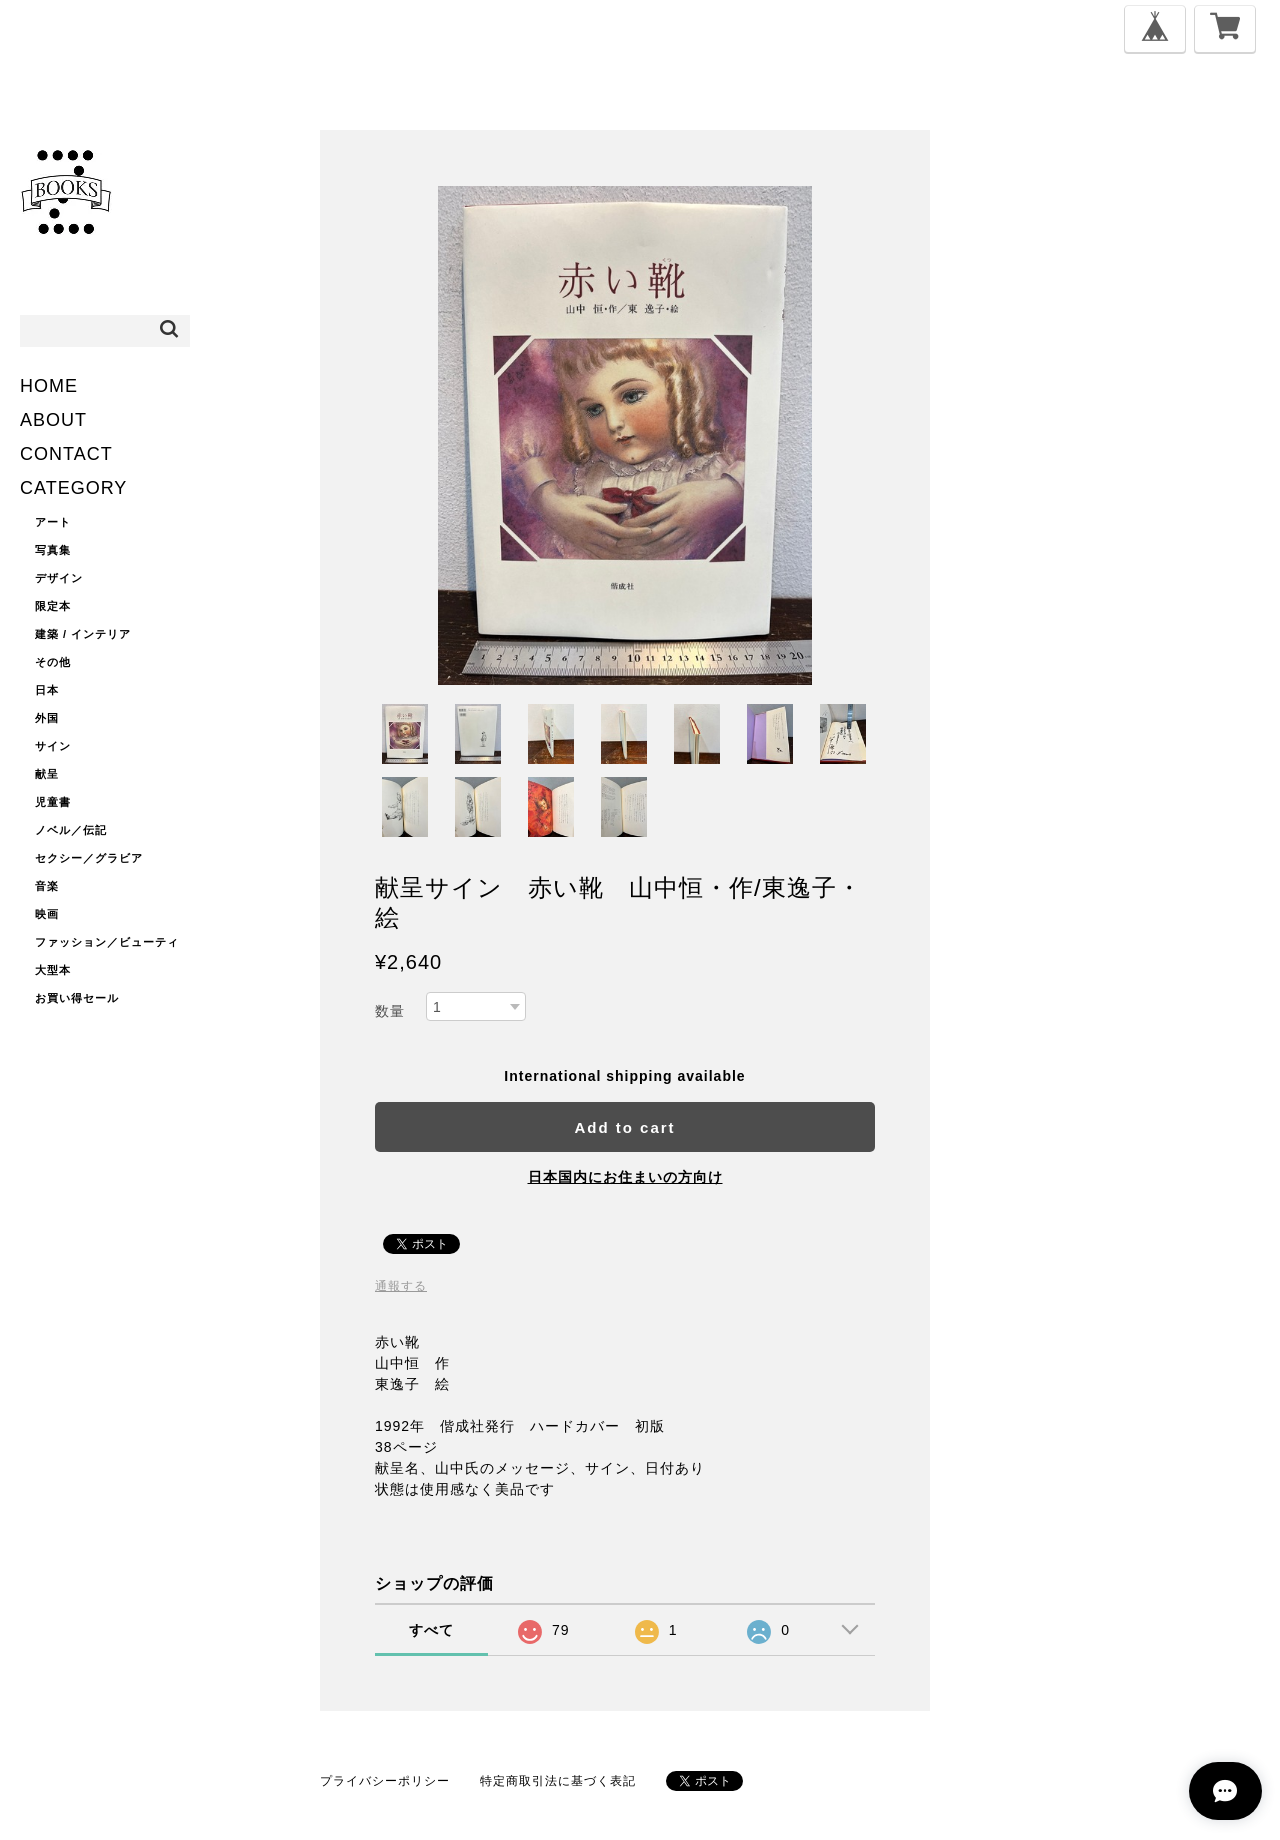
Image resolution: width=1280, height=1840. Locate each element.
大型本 (53, 970)
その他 (53, 662)
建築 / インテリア (83, 634)
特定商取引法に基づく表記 (558, 1781)
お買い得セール (77, 998)
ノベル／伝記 (71, 830)
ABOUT (53, 420)
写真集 (53, 550)
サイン (53, 746)
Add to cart (624, 1127)
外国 (47, 718)
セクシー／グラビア (89, 858)
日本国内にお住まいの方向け (625, 1177)
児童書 (53, 802)
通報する (401, 1286)
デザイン (59, 578)
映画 (47, 914)
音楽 (47, 886)
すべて (431, 1630)
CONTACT (66, 454)
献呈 (47, 774)
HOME (49, 386)
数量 (390, 1011)
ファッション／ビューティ (107, 942)
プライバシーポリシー (385, 1781)
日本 (47, 690)
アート (53, 522)
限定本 (53, 606)
